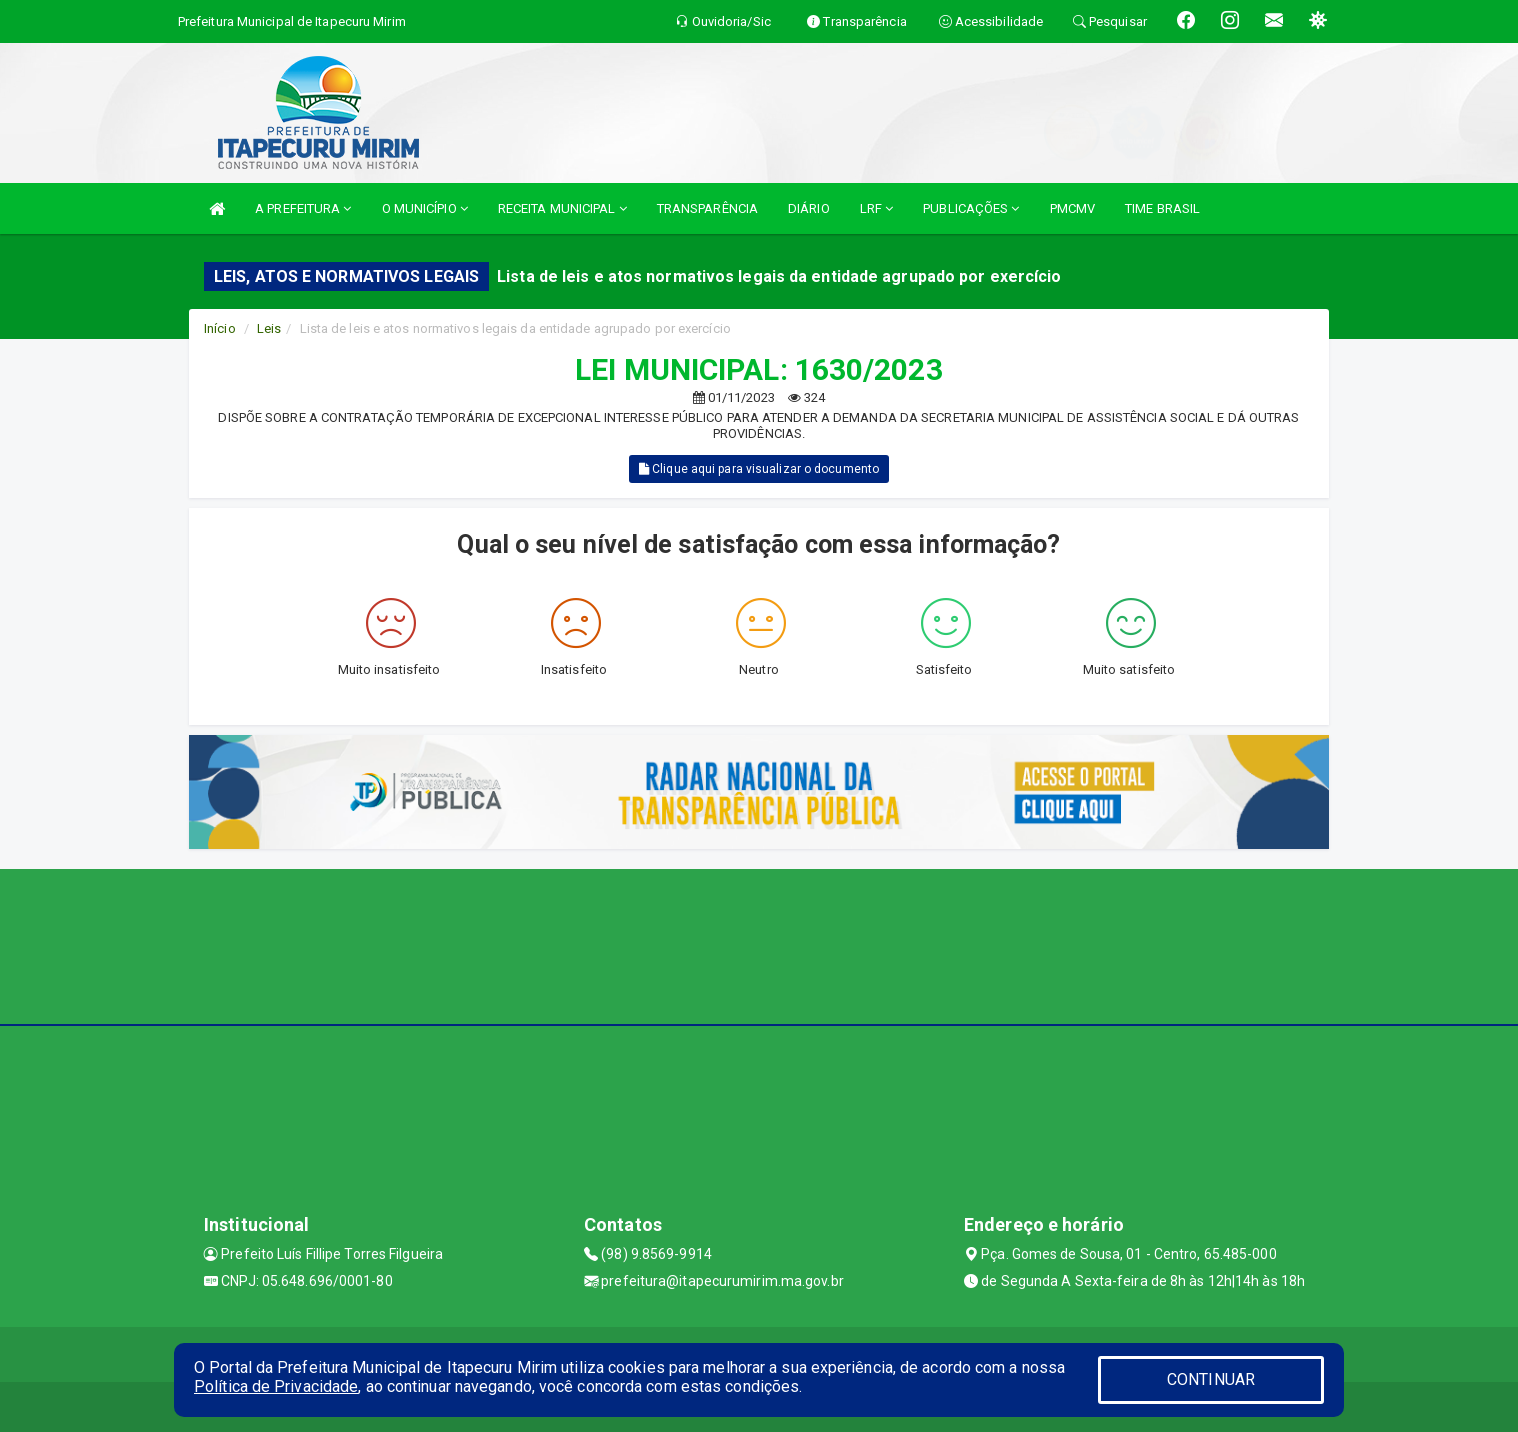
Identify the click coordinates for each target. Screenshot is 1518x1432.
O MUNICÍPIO (425, 208)
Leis (269, 328)
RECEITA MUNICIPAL (562, 208)
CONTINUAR (1211, 1379)
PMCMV (1073, 208)
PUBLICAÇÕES (971, 208)
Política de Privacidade (276, 1386)
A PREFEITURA (303, 208)
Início (220, 328)
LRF (877, 208)
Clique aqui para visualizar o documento (759, 469)
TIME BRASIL (1162, 208)
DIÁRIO (809, 208)
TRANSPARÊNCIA (707, 208)
